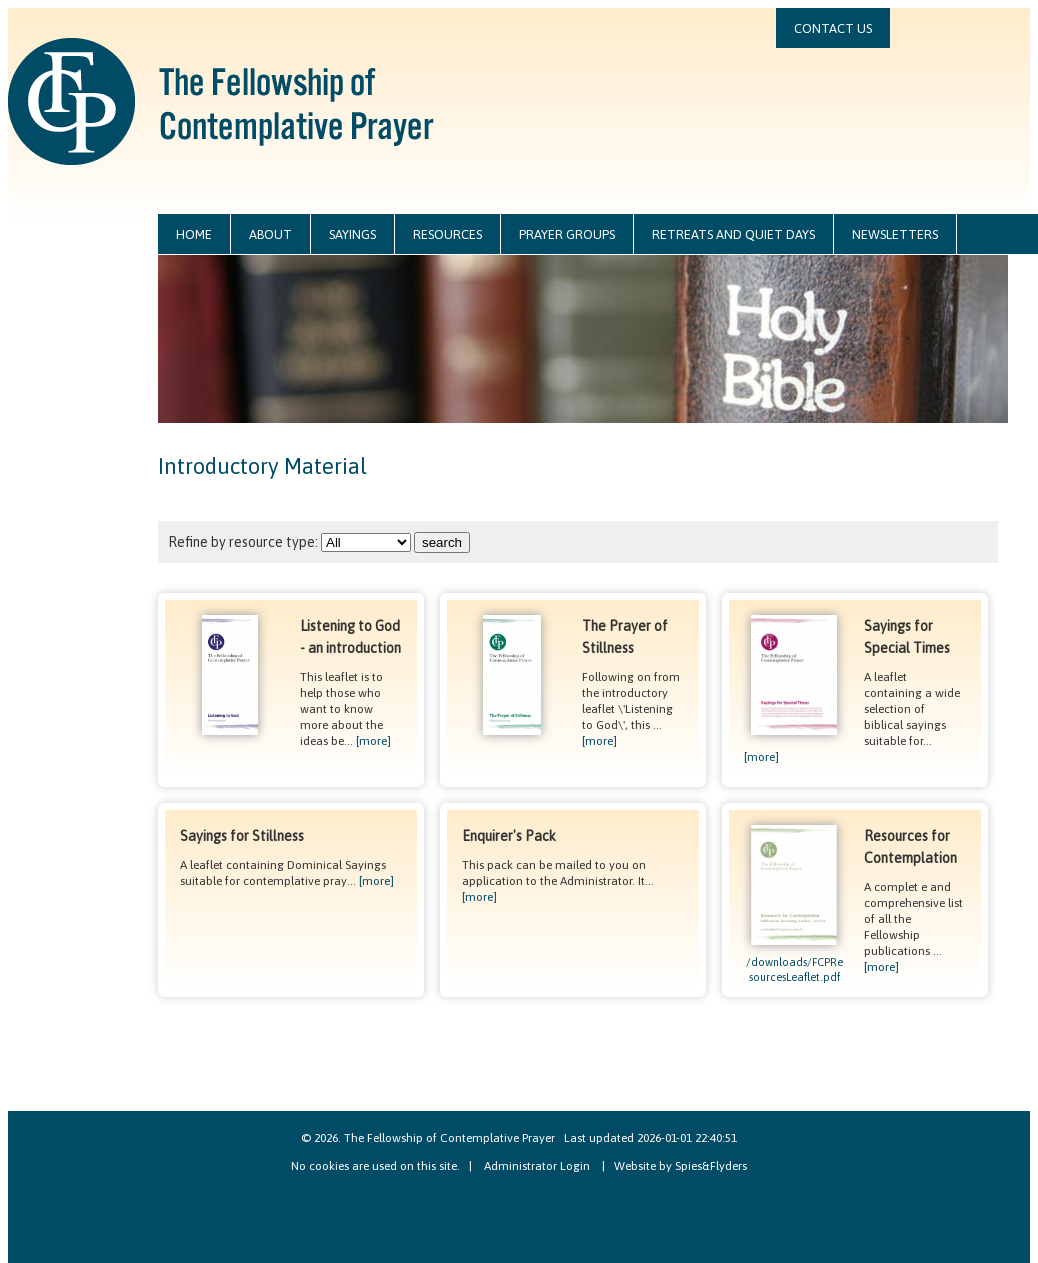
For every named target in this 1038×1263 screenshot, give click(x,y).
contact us (833, 28)
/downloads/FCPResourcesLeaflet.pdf (794, 964)
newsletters (895, 234)
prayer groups (567, 234)
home (194, 234)
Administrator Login (537, 1166)
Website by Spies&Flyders (680, 1166)
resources (447, 234)
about (270, 234)
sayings (352, 234)
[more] (373, 741)
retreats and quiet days (733, 234)
